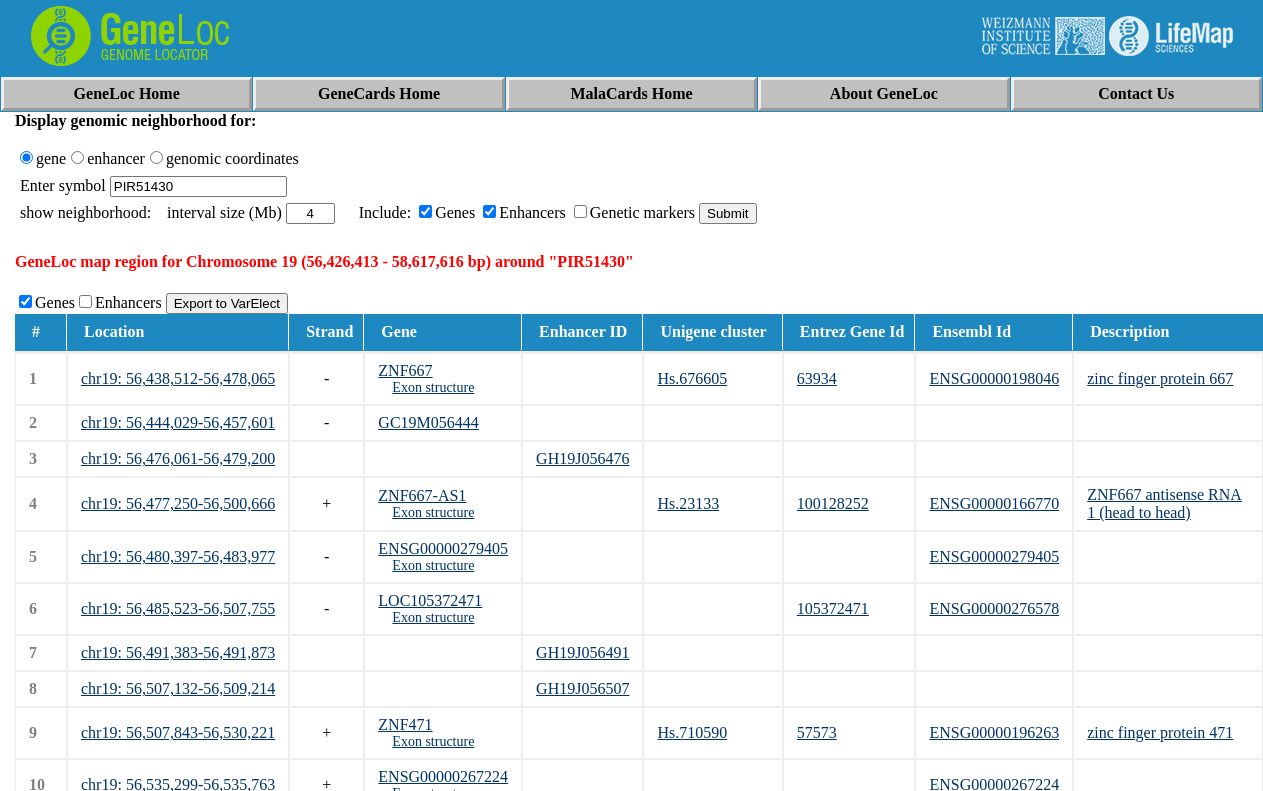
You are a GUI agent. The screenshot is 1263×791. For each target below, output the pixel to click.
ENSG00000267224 (443, 776)
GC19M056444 (428, 422)
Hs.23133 (688, 503)
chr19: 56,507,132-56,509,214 (178, 688)
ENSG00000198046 (994, 378)
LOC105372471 (430, 600)
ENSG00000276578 (994, 608)
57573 (817, 732)
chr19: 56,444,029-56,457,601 (178, 422)
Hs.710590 (692, 732)
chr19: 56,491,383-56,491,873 (178, 652)
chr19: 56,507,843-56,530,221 (178, 732)
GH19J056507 (582, 688)
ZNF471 (405, 724)
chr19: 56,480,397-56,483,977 (178, 556)
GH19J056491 (582, 652)
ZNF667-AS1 (422, 495)
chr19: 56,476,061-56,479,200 (178, 458)
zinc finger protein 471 (1160, 732)
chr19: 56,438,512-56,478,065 (178, 378)
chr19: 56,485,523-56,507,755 (178, 608)
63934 (817, 378)
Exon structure (433, 387)
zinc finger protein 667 (1160, 378)
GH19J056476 (582, 458)
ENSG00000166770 (994, 503)
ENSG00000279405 (443, 548)
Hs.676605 (692, 378)
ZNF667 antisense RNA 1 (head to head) (1164, 503)
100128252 (833, 503)
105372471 (833, 608)
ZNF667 (405, 370)
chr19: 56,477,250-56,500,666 (178, 503)
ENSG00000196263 (994, 732)
